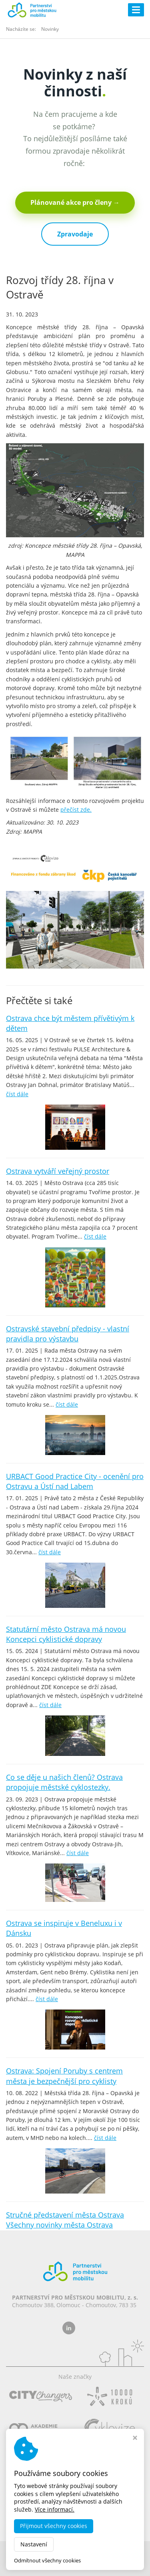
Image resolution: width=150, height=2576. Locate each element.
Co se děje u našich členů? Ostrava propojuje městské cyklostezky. (64, 1782)
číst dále (17, 1094)
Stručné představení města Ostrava (65, 2215)
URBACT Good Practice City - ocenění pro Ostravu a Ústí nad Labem (75, 1481)
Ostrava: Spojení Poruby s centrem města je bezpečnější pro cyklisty (64, 2076)
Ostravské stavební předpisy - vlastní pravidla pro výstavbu (67, 1333)
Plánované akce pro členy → (75, 202)
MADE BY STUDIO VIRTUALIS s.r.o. (75, 2566)
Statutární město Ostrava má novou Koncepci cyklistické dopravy (66, 1634)
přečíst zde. (76, 809)
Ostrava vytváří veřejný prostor (57, 1171)
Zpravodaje (75, 234)
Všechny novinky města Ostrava (59, 2225)
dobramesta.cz (100, 2552)
